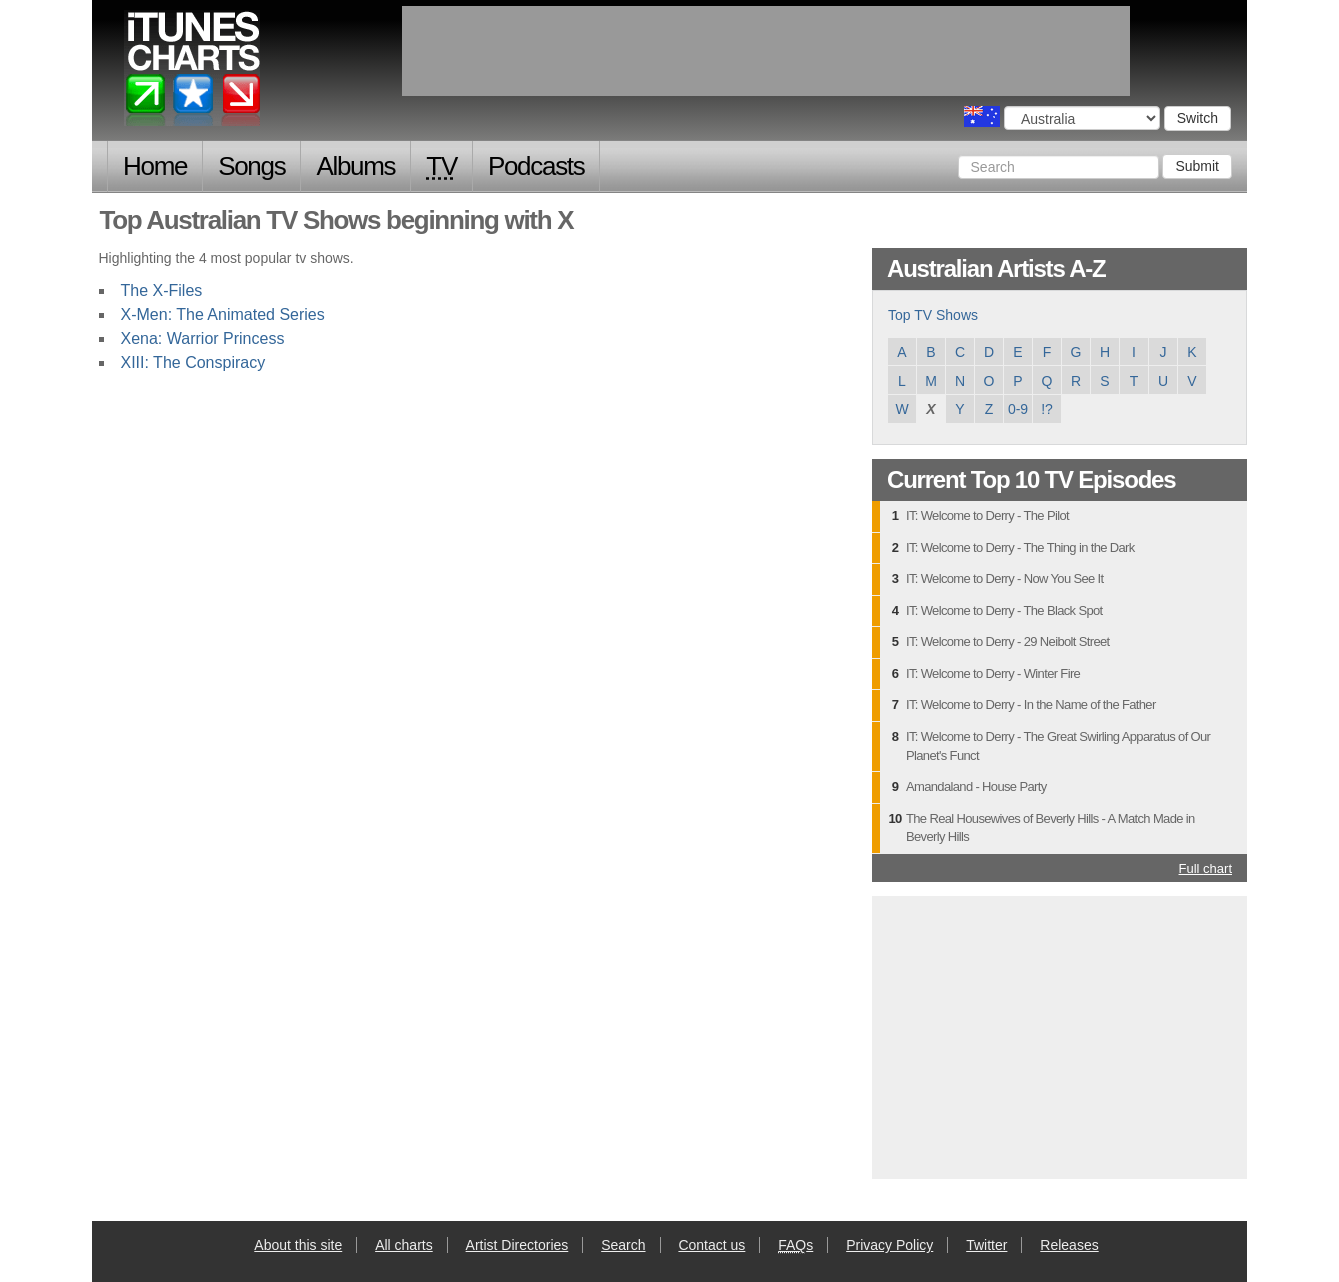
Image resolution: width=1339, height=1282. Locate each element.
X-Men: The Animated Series (223, 314)
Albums (355, 166)
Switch (1197, 118)
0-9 (1018, 409)
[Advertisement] (1060, 1035)
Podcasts (536, 166)
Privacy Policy (889, 1245)
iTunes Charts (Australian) (193, 73)
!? (1047, 409)
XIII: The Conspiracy (193, 362)
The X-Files (162, 290)
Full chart (1205, 868)
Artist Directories (517, 1245)
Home (155, 166)
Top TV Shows (933, 315)
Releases (1069, 1245)
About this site (298, 1245)
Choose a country (982, 116)
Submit (1197, 166)
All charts (404, 1245)
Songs (251, 166)
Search (623, 1245)
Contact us (711, 1245)
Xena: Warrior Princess (203, 338)
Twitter (986, 1245)
